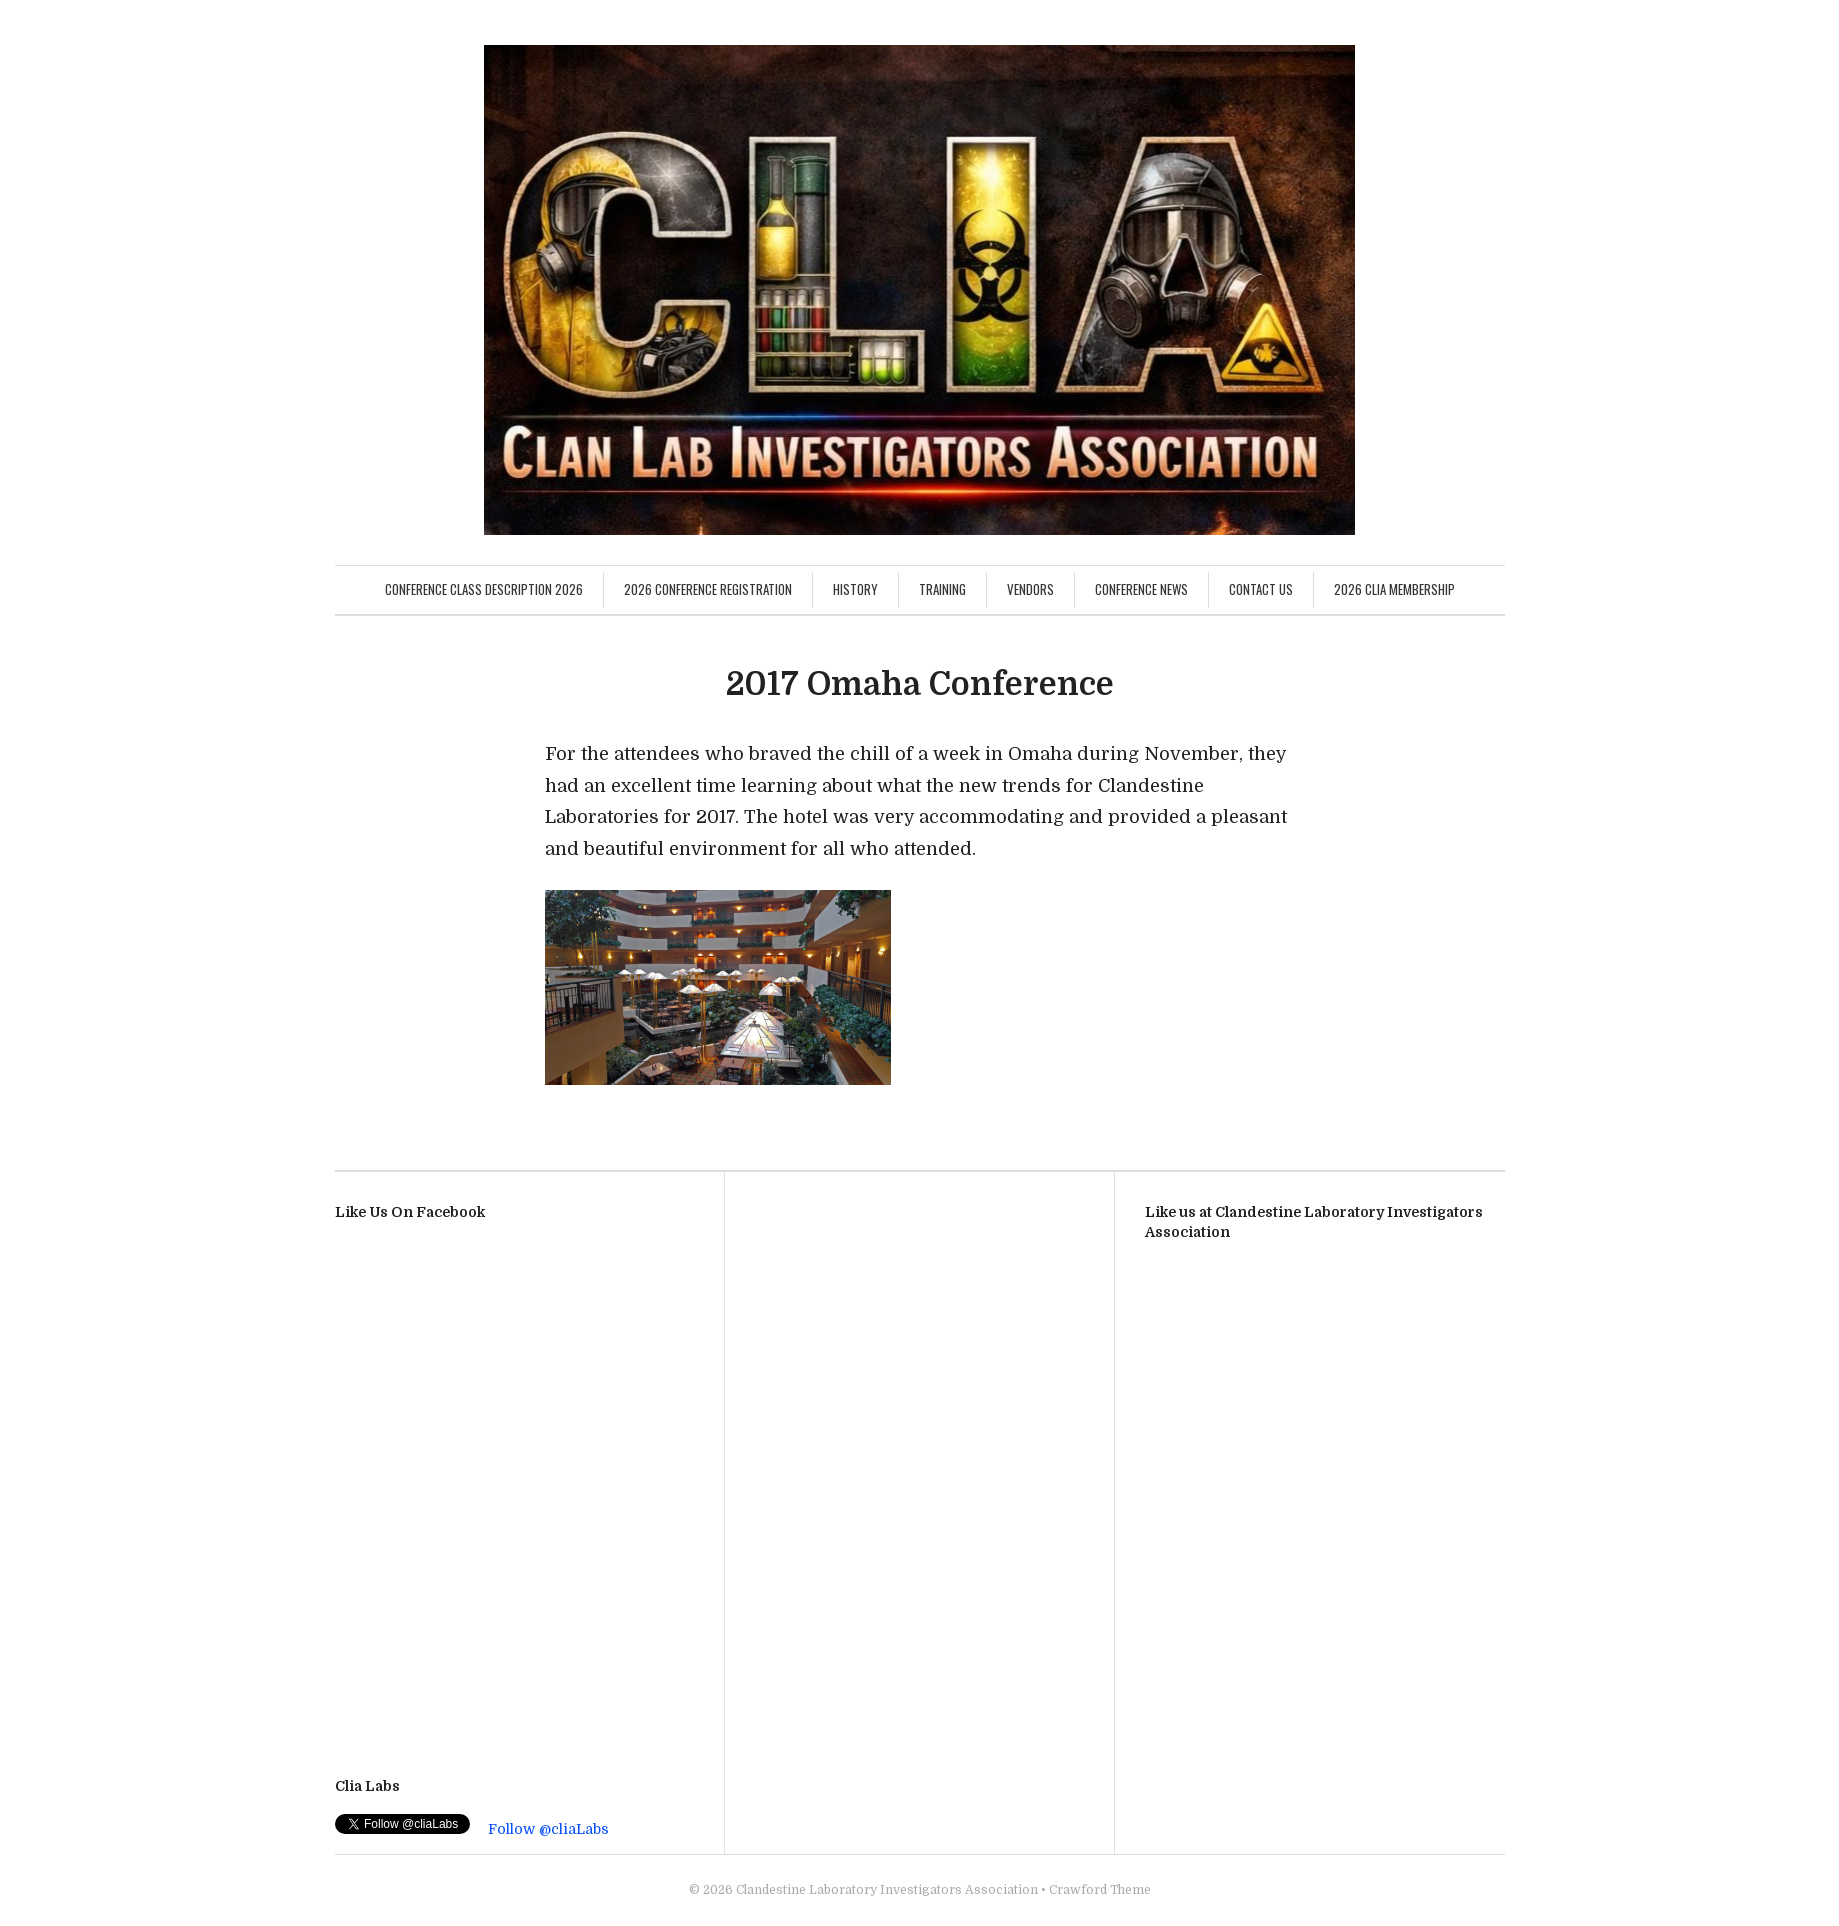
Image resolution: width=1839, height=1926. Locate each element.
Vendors (1030, 589)
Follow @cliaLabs (548, 1829)
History (855, 589)
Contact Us (1261, 589)
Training (942, 589)
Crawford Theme (1100, 1890)
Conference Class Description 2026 (484, 589)
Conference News (1141, 589)
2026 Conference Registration (708, 589)
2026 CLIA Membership (1394, 589)
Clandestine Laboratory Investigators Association (887, 1890)
